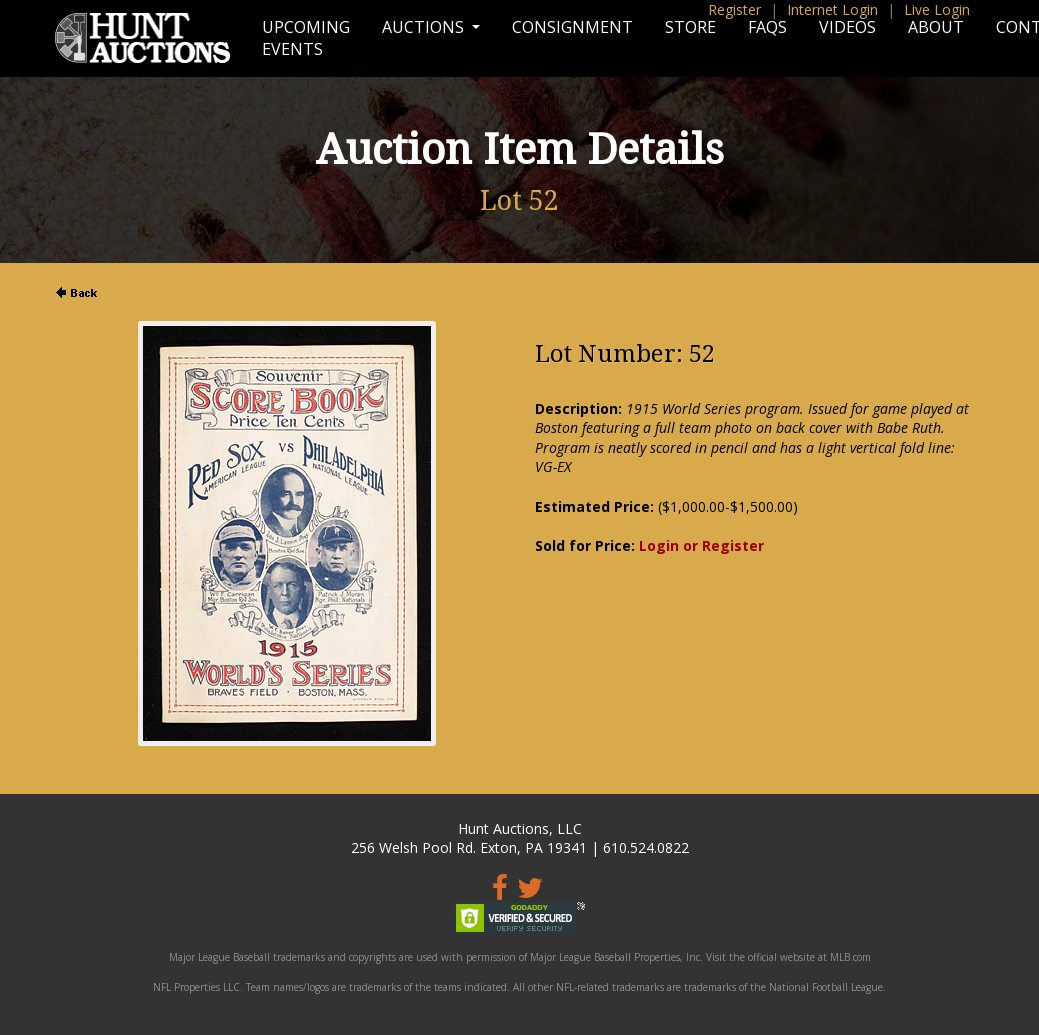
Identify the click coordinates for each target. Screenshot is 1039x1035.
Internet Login (832, 9)
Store (690, 27)
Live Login (937, 9)
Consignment (572, 27)
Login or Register (701, 545)
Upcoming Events (306, 38)
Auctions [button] (425, 27)
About (936, 27)
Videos (847, 27)
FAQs (767, 27)
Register (734, 9)
